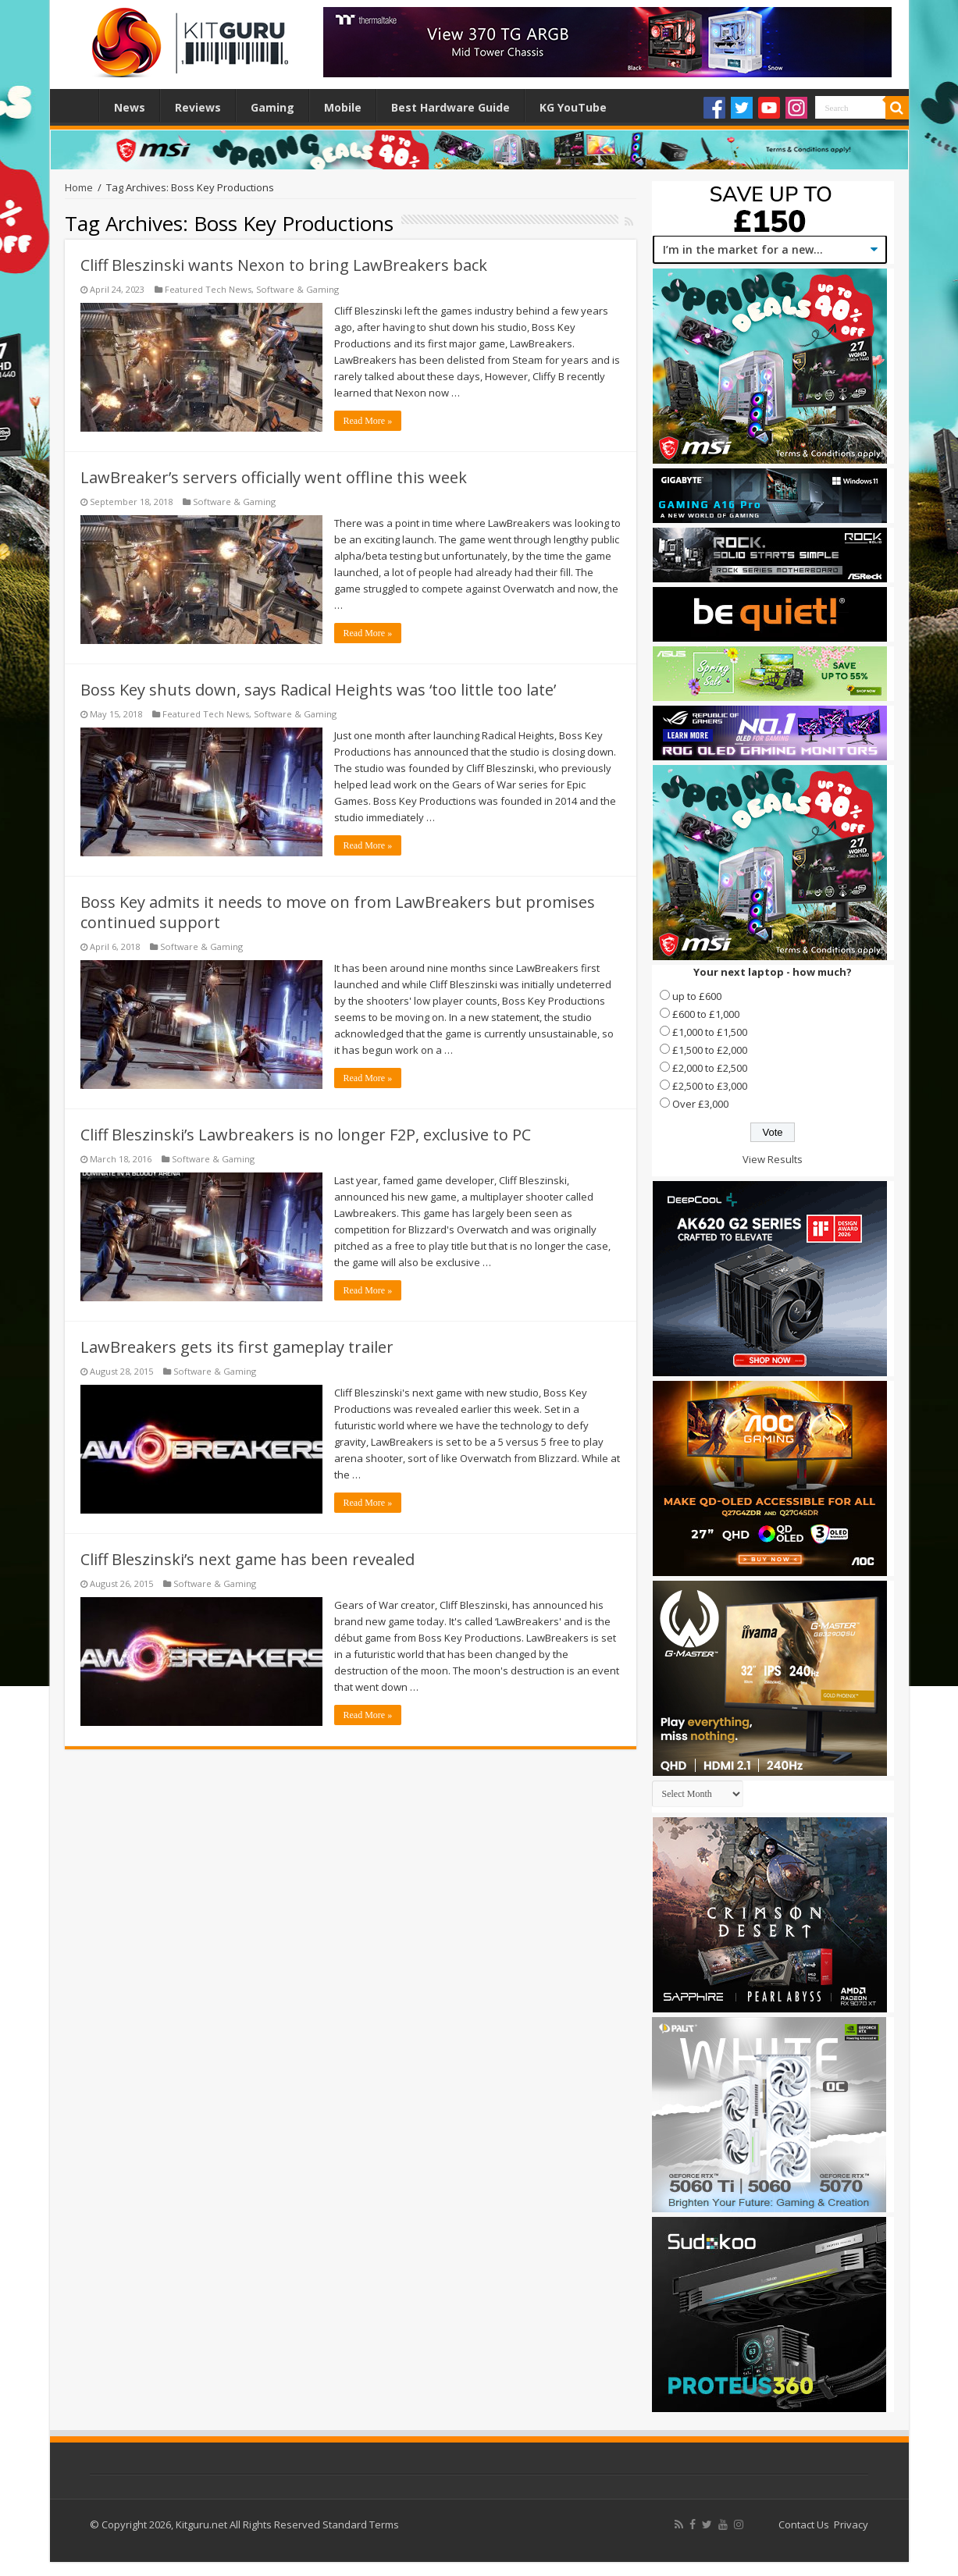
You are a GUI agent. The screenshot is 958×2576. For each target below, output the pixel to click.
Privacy (851, 2524)
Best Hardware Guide (450, 107)
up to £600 (696, 996)
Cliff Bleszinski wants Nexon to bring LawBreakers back (283, 265)
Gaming (272, 107)
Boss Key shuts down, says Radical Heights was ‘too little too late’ (318, 689)
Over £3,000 (700, 1104)
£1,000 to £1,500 (709, 1032)
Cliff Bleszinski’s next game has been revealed (247, 1559)
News (129, 107)
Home (78, 105)
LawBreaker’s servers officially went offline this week (273, 477)
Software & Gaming (297, 289)
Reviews (198, 107)
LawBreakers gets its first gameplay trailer (237, 1346)
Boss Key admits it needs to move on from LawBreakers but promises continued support (337, 912)
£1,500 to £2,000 (709, 1050)
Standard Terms (360, 2524)
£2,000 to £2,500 (709, 1068)
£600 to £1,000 (705, 1014)
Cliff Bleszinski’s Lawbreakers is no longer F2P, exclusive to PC (305, 1134)
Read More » (368, 420)
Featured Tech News (208, 289)
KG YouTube (573, 107)
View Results (773, 1159)
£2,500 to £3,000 (709, 1086)
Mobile (342, 107)
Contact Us (803, 2524)
